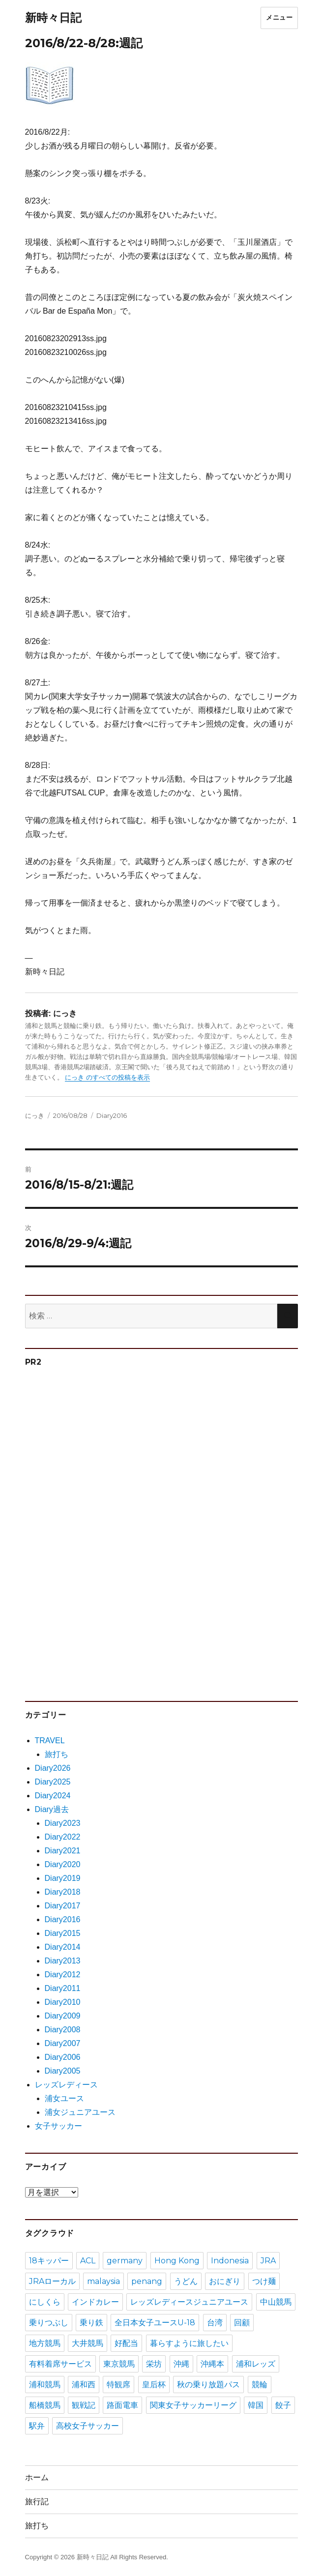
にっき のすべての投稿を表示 (107, 1077)
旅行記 (37, 2501)
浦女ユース (64, 2098)
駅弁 (37, 2425)
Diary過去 (52, 1809)
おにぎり (224, 2281)
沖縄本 (212, 2364)
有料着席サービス (60, 2364)
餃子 (283, 2405)
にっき (34, 1115)
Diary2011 (63, 1988)
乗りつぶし (48, 2322)
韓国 (256, 2405)
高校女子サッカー (87, 2425)
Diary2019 (63, 1878)
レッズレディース (66, 2084)
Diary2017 (63, 1906)
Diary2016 (111, 1115)
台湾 (215, 2322)
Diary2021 (63, 1850)
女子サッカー (58, 2126)
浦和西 (83, 2384)
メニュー (279, 17)
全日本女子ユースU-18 (155, 2322)
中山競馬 (276, 2302)
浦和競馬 (44, 2384)
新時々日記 (53, 18)
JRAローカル (52, 2281)
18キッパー (49, 2260)
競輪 (259, 2384)
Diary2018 (63, 1892)
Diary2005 (63, 2071)
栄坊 (154, 2364)
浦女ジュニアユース (80, 2112)
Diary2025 (53, 1782)
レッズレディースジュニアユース (189, 2302)
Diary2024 (53, 1795)
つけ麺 (264, 2281)
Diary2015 (63, 1933)
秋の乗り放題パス (208, 2384)
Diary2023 (63, 1823)
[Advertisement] (101, 1529)
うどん (186, 2281)
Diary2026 (53, 1768)
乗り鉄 (91, 2322)
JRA (268, 2260)
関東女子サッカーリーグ (193, 2405)
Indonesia (230, 2260)
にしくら (44, 2302)
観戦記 (83, 2405)
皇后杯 (154, 2384)
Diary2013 (63, 1961)
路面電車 (122, 2405)
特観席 (118, 2384)
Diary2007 (63, 2043)
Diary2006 (63, 2057)
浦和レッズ (255, 2364)
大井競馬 (87, 2343)
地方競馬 (44, 2343)
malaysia (103, 2281)
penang (146, 2281)
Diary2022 (63, 1837)
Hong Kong (177, 2260)
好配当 (126, 2343)
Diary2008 (63, 2029)
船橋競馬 (44, 2405)
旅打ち (56, 1754)
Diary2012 (63, 1974)
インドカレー (95, 2302)
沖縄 (181, 2364)
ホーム (37, 2477)
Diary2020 (63, 1864)
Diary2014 (63, 1947)
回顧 (242, 2322)
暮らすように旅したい (189, 2343)
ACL (87, 2260)
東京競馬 (119, 2364)
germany (125, 2260)
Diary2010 (63, 2002)
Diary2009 (63, 2016)
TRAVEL (50, 1740)
